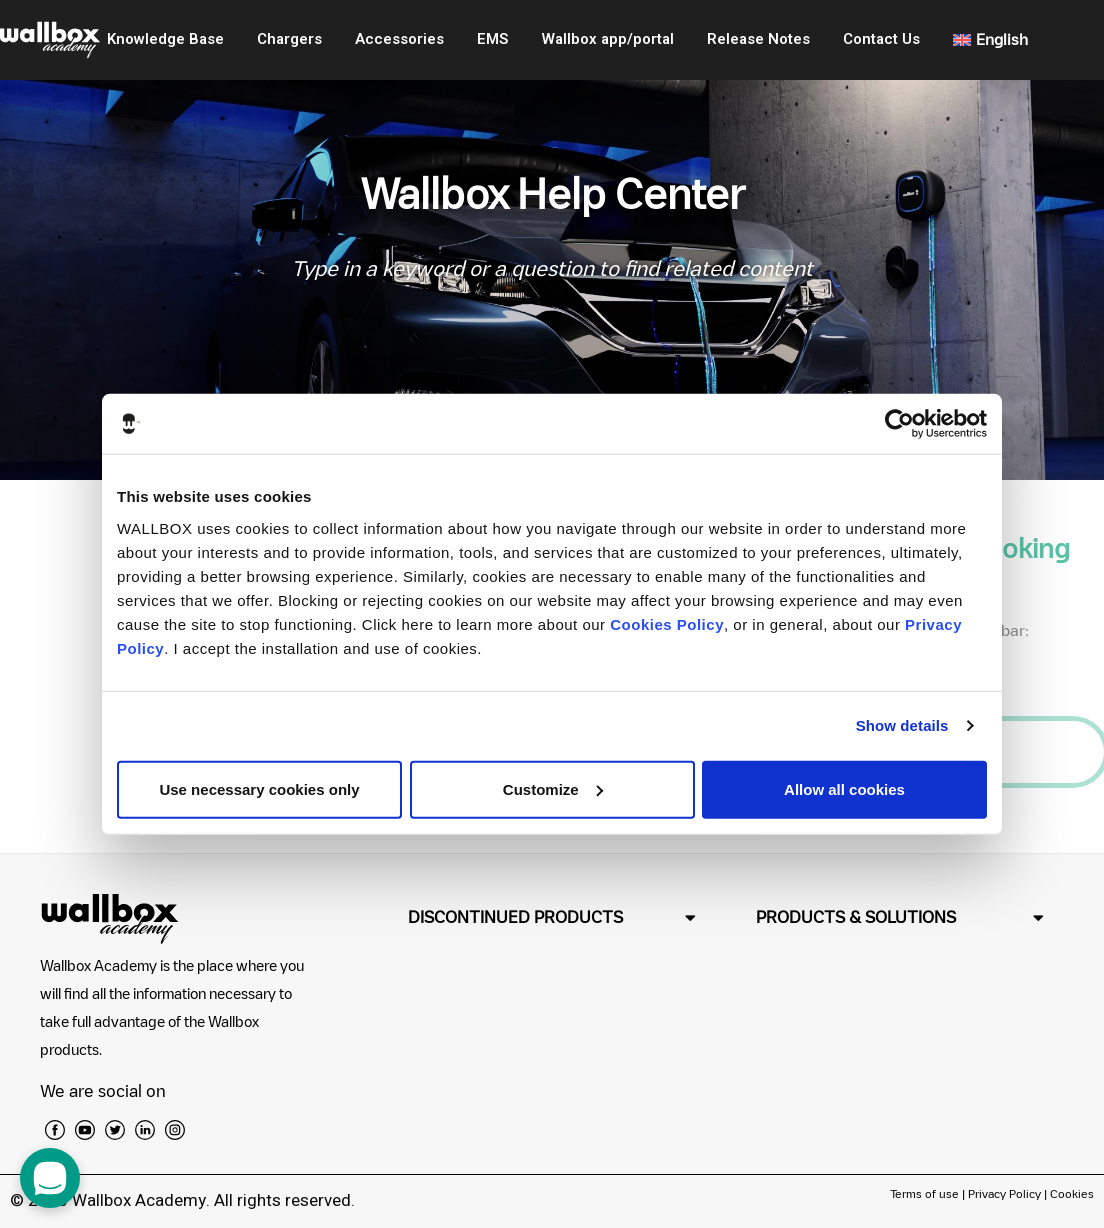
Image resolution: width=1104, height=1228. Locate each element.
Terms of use (926, 1193)
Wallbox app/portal (608, 39)
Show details (902, 725)
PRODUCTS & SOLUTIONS (856, 917)
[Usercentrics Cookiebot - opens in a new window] (899, 424)
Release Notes (758, 39)
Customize (553, 788)
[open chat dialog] (50, 1178)
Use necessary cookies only (259, 788)
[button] (552, 917)
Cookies (1072, 1193)
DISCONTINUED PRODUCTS (515, 917)
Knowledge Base (165, 39)
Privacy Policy (1004, 1193)
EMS (492, 39)
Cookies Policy (667, 623)
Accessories (399, 39)
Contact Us (881, 39)
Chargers (289, 39)
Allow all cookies (844, 788)
